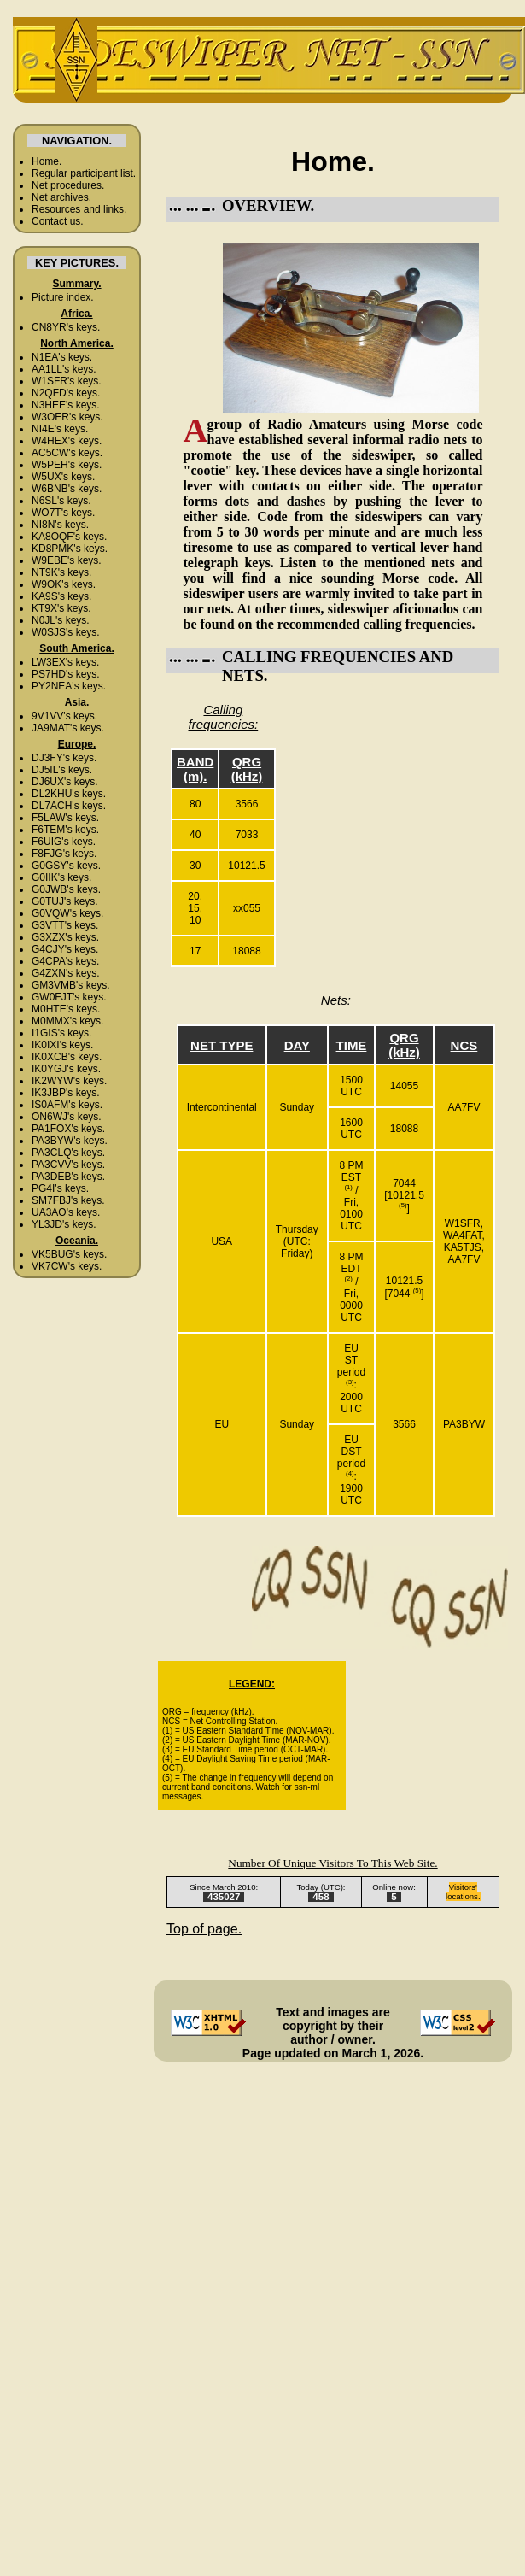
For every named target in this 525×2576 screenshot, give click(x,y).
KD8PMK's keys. (70, 549)
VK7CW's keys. (67, 1266)
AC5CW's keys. (67, 453)
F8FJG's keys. (64, 854)
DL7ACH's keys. (69, 806)
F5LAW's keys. (65, 818)
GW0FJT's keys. (69, 997)
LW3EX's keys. (65, 662)
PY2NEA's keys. (69, 686)
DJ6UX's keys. (65, 782)
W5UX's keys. (63, 477)
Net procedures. (68, 185)
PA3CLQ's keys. (68, 1153)
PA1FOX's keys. (68, 1129)
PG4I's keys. (60, 1188)
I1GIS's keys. (61, 1033)
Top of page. (204, 1929)
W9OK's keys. (64, 584)
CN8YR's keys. (66, 327)
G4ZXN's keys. (66, 973)
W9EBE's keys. (67, 560)
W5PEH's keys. (67, 465)
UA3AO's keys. (66, 1212)
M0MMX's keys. (67, 1021)
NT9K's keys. (61, 572)
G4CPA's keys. (65, 961)
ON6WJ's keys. (67, 1117)
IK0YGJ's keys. (66, 1069)
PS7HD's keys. (66, 674)
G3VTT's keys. (65, 925)
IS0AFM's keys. (67, 1105)
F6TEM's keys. (65, 830)
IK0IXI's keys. (62, 1045)
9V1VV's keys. (64, 716)
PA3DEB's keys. (68, 1176)
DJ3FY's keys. (64, 758)
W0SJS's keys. (66, 632)
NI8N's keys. (60, 525)
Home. (46, 161)
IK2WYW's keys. (69, 1081)
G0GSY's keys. (66, 865)
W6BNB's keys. (67, 489)
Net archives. (61, 197)
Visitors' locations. (463, 1891)
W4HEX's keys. (67, 441)
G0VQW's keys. (67, 913)
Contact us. (58, 221)
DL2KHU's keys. (69, 794)
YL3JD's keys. (64, 1224)
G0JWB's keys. (66, 889)
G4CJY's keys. (65, 949)
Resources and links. (79, 209)
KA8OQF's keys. (69, 537)
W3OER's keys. (67, 417)
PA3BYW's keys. (70, 1141)
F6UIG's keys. (64, 842)
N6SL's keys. (61, 501)
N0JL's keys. (61, 620)
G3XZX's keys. (65, 937)
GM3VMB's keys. (71, 985)
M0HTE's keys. (66, 1009)
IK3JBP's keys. (66, 1093)
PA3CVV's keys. (68, 1165)
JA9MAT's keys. (68, 728)
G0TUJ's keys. (65, 901)
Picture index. (63, 297)
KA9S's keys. (61, 596)
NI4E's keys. (60, 429)
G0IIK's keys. (61, 877)
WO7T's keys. (63, 513)
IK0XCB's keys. (67, 1057)
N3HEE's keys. (66, 405)
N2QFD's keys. (66, 393)
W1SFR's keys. (67, 381)
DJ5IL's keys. (62, 770)
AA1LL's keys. (64, 369)
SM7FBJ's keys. (68, 1200)
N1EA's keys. (62, 357)
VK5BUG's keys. (69, 1254)
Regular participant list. (84, 173)
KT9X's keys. (61, 608)
